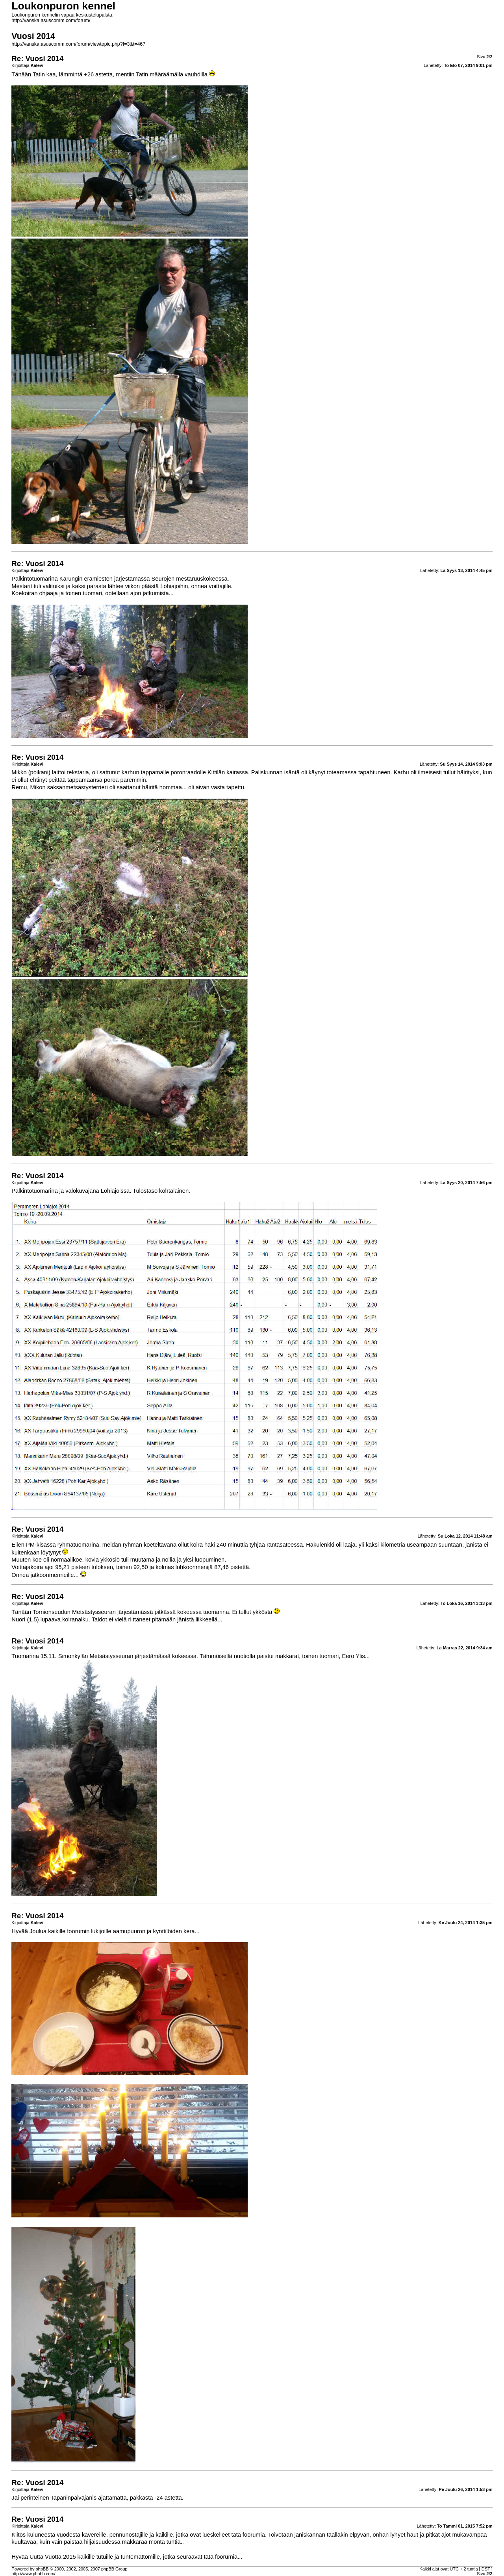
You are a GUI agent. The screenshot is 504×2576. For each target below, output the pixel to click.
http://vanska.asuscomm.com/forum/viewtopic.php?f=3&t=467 (78, 44)
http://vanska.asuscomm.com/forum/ (50, 20)
